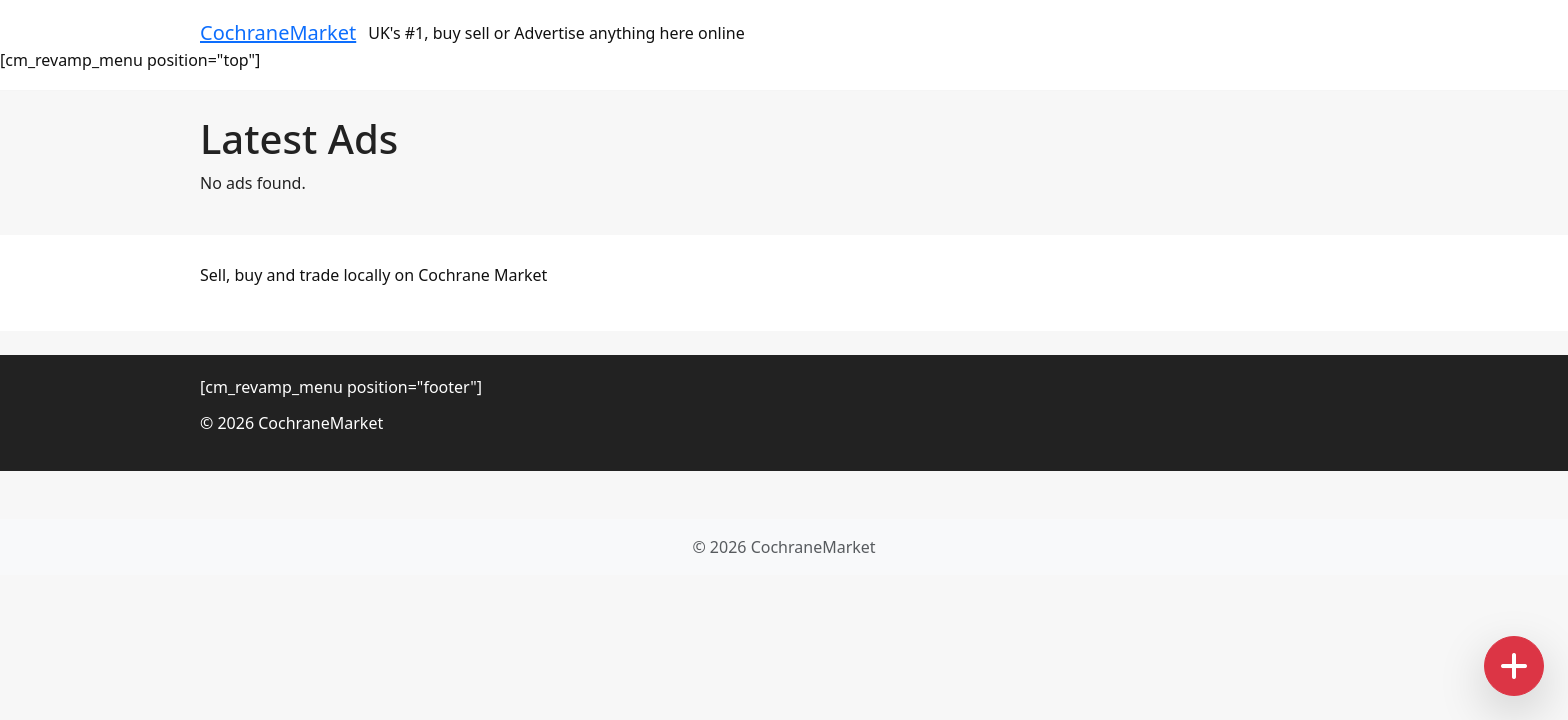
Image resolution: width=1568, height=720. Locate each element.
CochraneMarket (278, 32)
